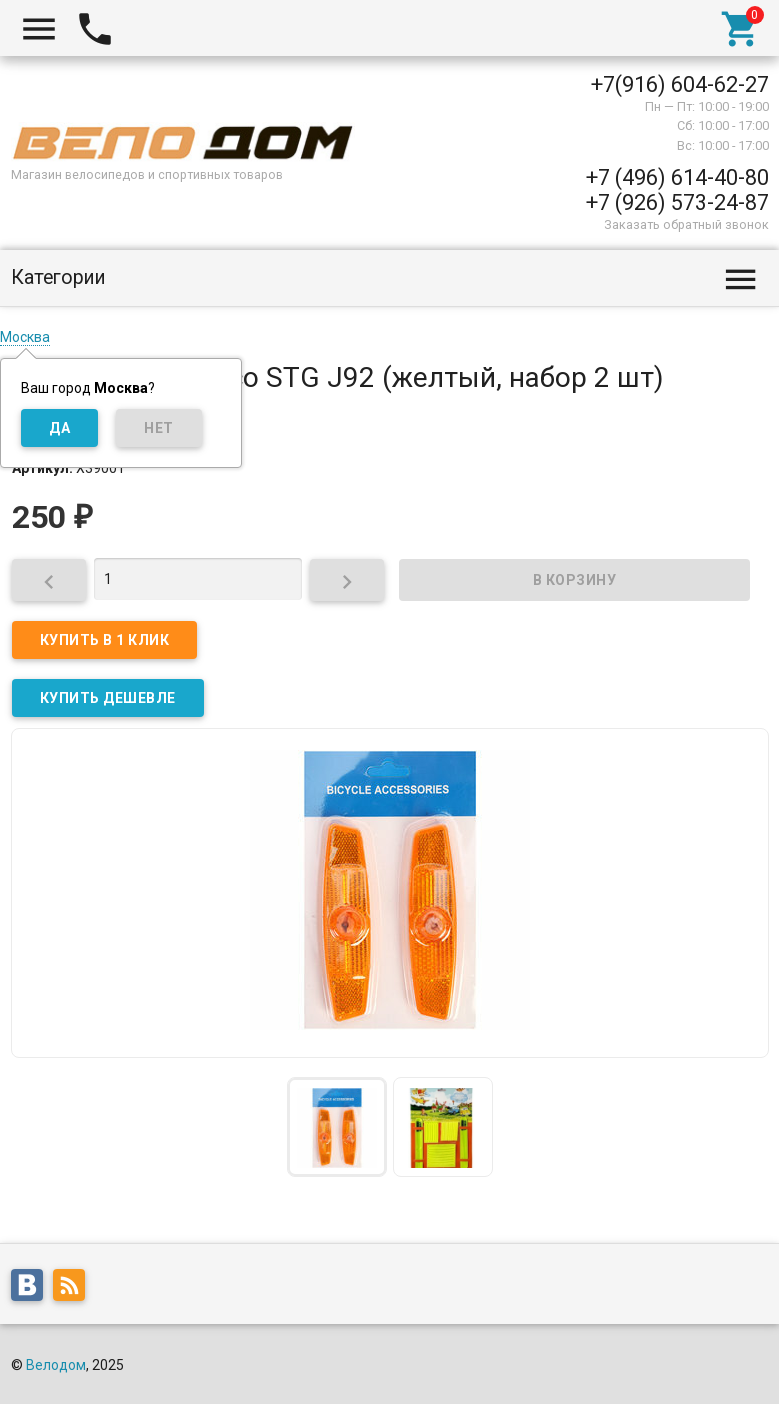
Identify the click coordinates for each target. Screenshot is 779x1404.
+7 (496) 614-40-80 (677, 177)
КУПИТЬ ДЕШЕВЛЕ (108, 698)
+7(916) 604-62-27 (680, 84)
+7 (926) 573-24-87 (677, 202)
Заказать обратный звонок (686, 224)
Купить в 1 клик (105, 640)
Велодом (56, 1365)
